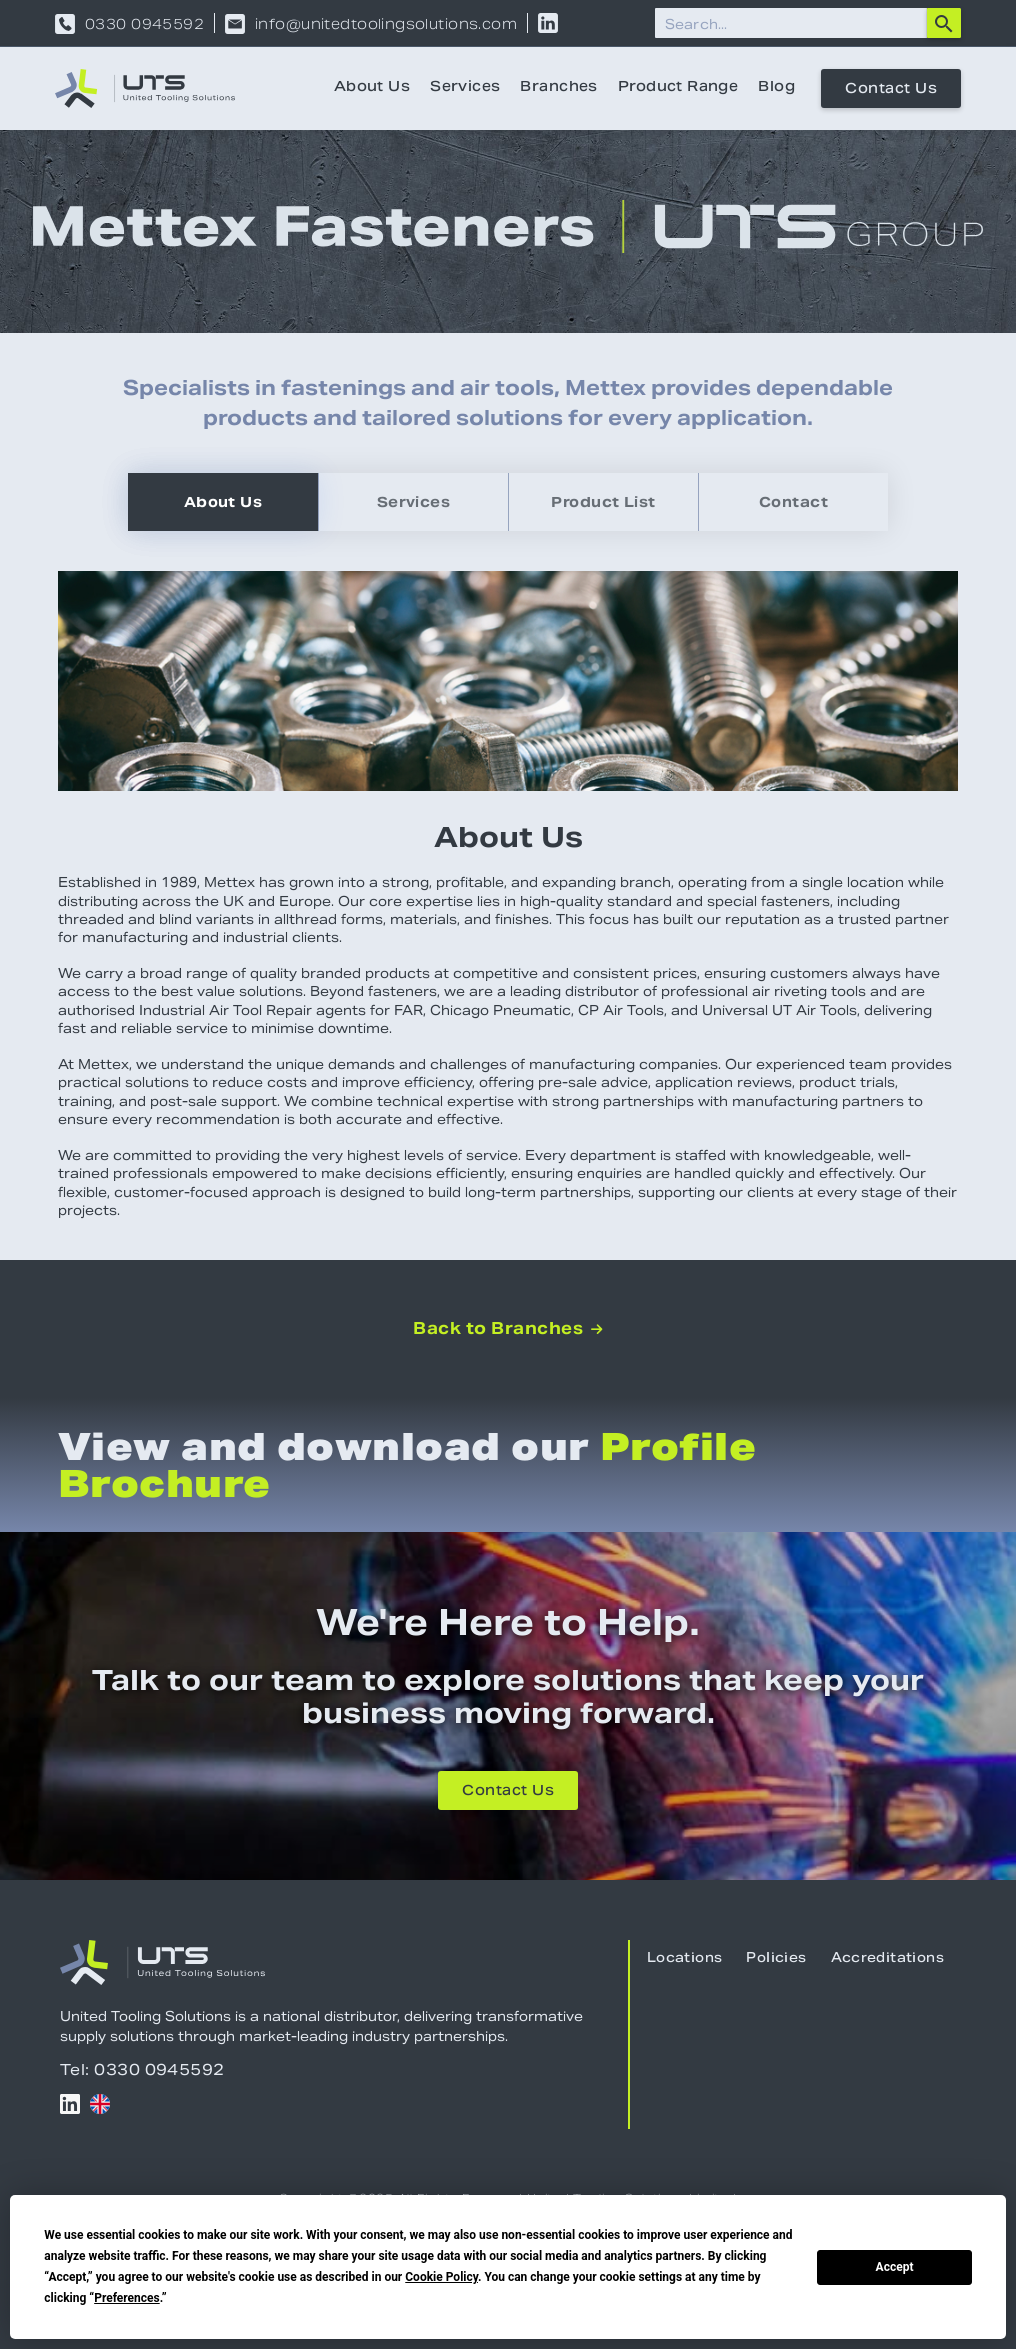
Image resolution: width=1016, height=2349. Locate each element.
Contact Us (891, 90)
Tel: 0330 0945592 (142, 2069)
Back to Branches (507, 1329)
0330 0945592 (144, 24)
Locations (685, 1959)
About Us (372, 88)
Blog (776, 88)
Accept (895, 2267)
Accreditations (887, 1959)
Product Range (678, 88)
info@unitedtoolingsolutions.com (386, 24)
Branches (558, 88)
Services (465, 88)
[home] (145, 88)
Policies (776, 1959)
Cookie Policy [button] (441, 2277)
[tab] (223, 502)
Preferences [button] (127, 2298)
